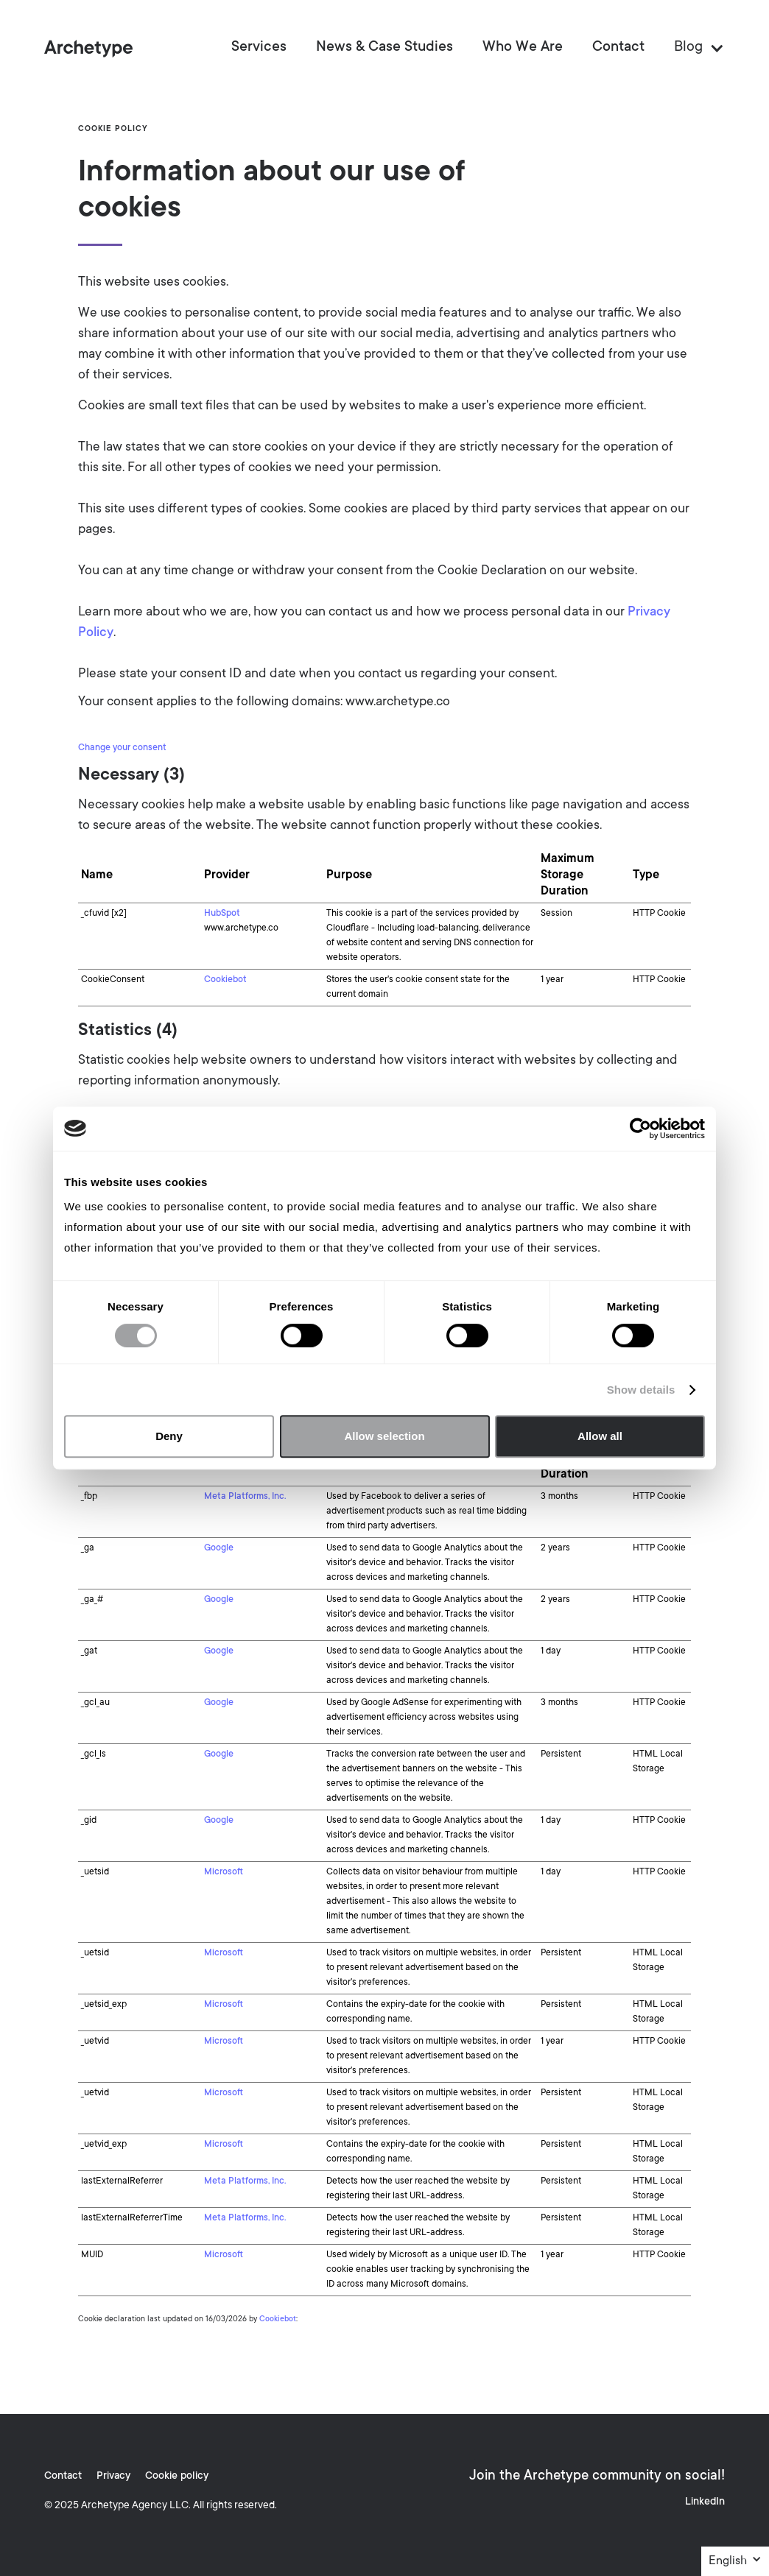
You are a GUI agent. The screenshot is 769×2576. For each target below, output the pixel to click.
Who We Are (522, 48)
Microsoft (223, 1872)
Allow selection (384, 1436)
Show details (641, 1389)
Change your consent (122, 748)
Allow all (599, 1436)
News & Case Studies (384, 48)
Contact (618, 48)
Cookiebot (225, 980)
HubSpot (222, 913)
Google (218, 1548)
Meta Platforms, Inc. (245, 1497)
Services (259, 48)
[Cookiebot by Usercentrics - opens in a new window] (640, 1129)
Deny (169, 1436)
